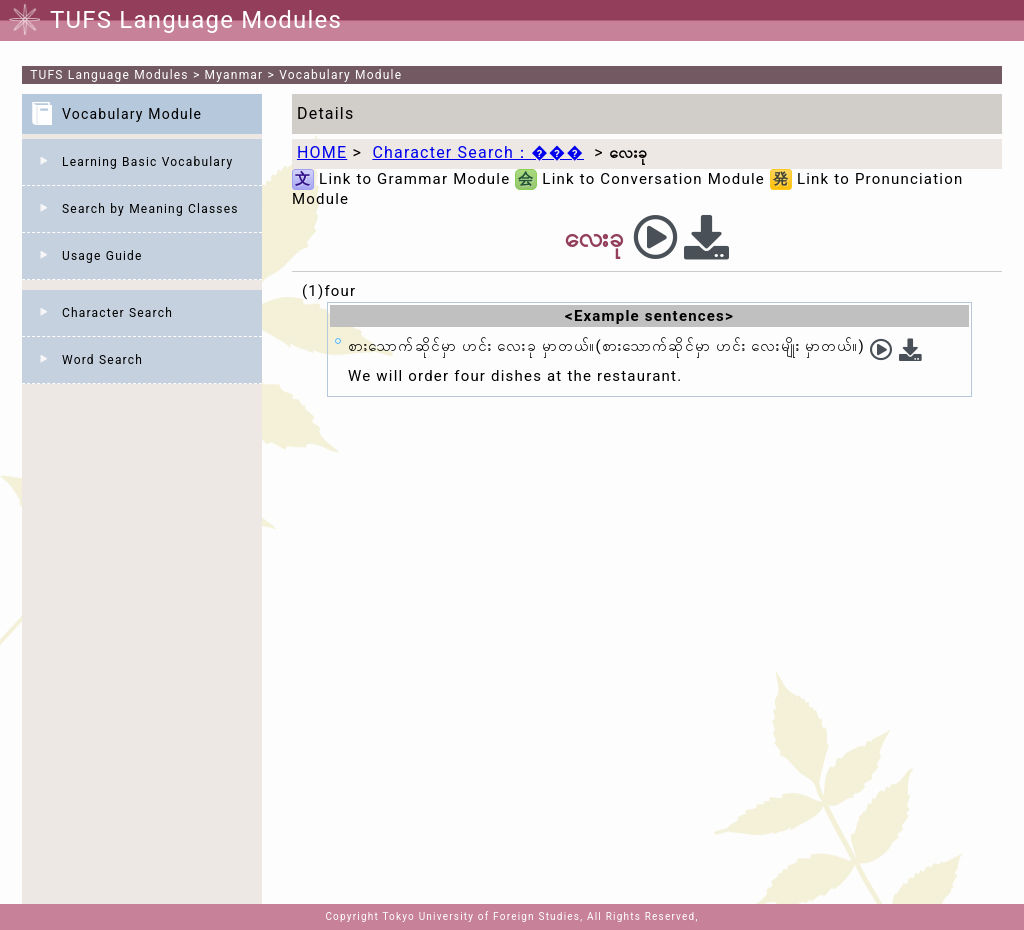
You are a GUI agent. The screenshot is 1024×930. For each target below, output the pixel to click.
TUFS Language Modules (109, 75)
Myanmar (234, 75)
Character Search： (478, 152)
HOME (322, 152)
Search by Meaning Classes (150, 209)
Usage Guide (102, 256)
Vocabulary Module (340, 75)
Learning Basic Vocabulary (147, 162)
